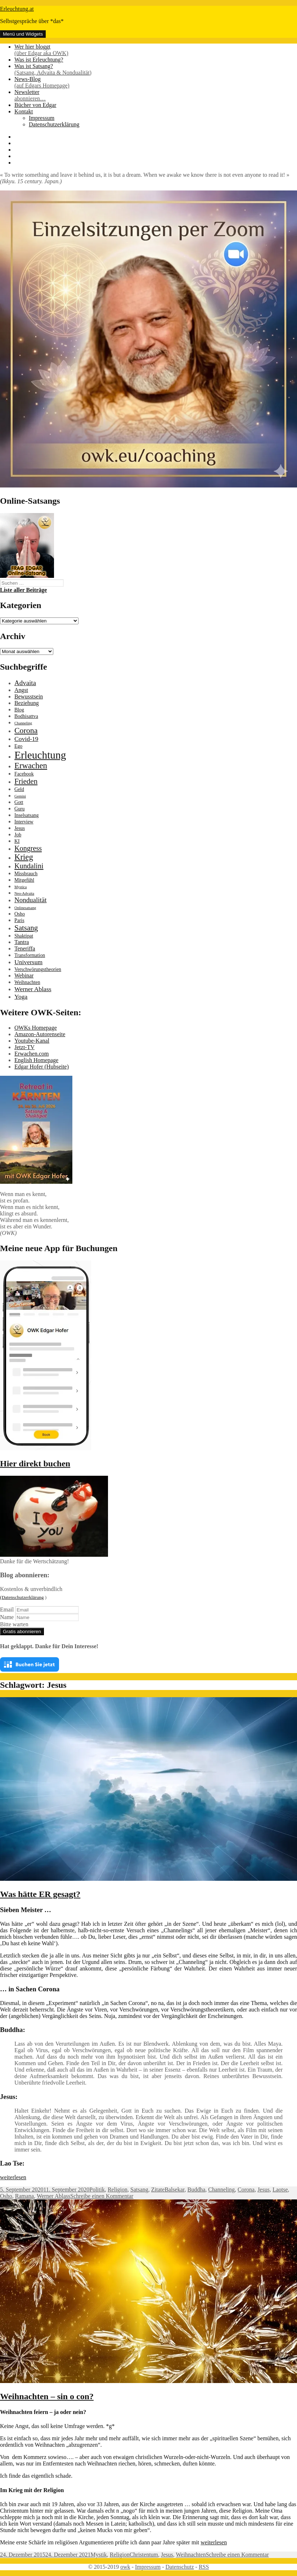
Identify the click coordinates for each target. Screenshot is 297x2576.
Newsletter (155, 95)
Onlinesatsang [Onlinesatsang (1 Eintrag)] (25, 908)
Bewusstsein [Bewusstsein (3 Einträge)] (28, 696)
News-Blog (155, 82)
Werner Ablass (53, 2196)
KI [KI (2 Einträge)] (17, 841)
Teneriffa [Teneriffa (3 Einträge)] (24, 948)
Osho (6, 2196)
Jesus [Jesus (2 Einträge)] (19, 828)
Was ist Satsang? (155, 69)
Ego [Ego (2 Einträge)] (18, 746)
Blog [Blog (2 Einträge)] (19, 709)
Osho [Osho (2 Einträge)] (19, 914)
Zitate (158, 2189)
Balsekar (174, 2189)
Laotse (280, 2189)
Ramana (24, 2196)
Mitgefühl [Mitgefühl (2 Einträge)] (24, 880)
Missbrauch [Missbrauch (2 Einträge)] (25, 873)
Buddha (196, 2189)
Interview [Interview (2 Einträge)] (23, 821)
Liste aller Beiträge (23, 590)
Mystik (98, 2555)
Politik (97, 2189)
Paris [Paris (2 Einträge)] (19, 920)
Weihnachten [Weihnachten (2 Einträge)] (27, 982)
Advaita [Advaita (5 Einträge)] (25, 683)
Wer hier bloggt (155, 50)
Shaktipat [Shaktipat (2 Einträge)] (23, 936)
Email (7, 1609)
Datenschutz (179, 2567)
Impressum (41, 118)
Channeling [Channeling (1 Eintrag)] (23, 723)
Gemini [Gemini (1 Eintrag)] (20, 796)
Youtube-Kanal (31, 1041)
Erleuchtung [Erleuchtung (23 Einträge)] (40, 755)
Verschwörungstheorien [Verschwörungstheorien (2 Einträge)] (37, 969)
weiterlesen (13, 2177)
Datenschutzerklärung (54, 124)
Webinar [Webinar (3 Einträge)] (23, 975)
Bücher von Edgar (35, 105)
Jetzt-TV (24, 1047)
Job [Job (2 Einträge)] (17, 834)
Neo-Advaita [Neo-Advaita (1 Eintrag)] (24, 893)
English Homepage (36, 1060)
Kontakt (23, 111)
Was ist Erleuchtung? (38, 60)
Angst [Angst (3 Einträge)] (21, 690)
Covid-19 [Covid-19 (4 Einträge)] (26, 738)
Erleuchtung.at (17, 9)
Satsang (139, 2189)
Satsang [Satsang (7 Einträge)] (26, 927)
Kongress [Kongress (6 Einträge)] (28, 848)
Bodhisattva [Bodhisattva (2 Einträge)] (26, 716)
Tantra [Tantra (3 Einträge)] (21, 942)
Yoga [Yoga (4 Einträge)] (20, 996)
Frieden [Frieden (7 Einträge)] (25, 781)
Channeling (221, 2189)
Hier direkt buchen (35, 1463)
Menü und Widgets (23, 34)
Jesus (263, 2189)
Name (7, 1617)
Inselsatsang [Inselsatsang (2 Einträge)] (26, 815)
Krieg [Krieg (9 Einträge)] (23, 857)
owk (125, 2567)
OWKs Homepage (35, 1028)
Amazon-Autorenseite (39, 1034)
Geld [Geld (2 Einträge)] (19, 789)
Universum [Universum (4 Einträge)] (28, 962)
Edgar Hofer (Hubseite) (41, 1067)
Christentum (144, 2555)
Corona (246, 2189)
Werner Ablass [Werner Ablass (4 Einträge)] (32, 989)
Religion (117, 2189)
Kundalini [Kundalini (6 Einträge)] (29, 866)
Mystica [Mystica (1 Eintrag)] (20, 887)
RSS (204, 2567)
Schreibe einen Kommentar (101, 2196)
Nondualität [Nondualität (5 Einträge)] (30, 900)
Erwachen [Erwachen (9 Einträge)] (30, 765)
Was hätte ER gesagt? (40, 1894)
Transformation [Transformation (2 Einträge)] (29, 955)
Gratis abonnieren (22, 1631)
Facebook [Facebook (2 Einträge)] (24, 774)
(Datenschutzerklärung (22, 1597)
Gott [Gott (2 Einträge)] (18, 802)
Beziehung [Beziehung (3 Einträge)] (26, 703)
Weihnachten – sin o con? (47, 2396)
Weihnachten (191, 2555)
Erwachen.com (31, 1054)
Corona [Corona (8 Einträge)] (25, 730)
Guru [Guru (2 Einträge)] (19, 809)
